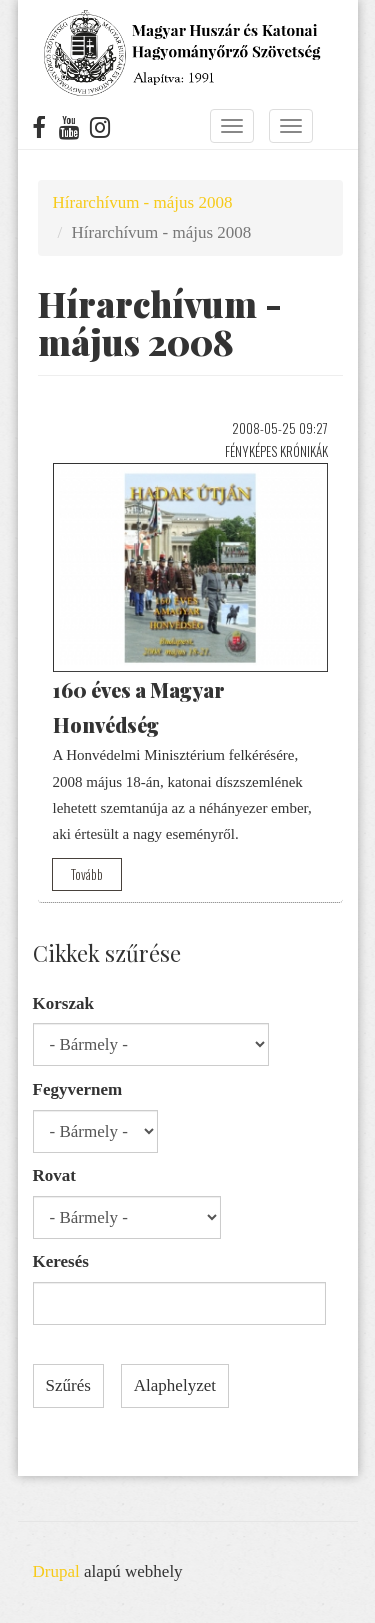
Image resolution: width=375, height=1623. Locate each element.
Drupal (56, 1571)
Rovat (54, 1175)
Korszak (63, 1003)
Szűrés (68, 1385)
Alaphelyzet (175, 1385)
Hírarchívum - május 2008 (143, 202)
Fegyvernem (78, 1089)
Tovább (87, 874)
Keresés (61, 1261)
